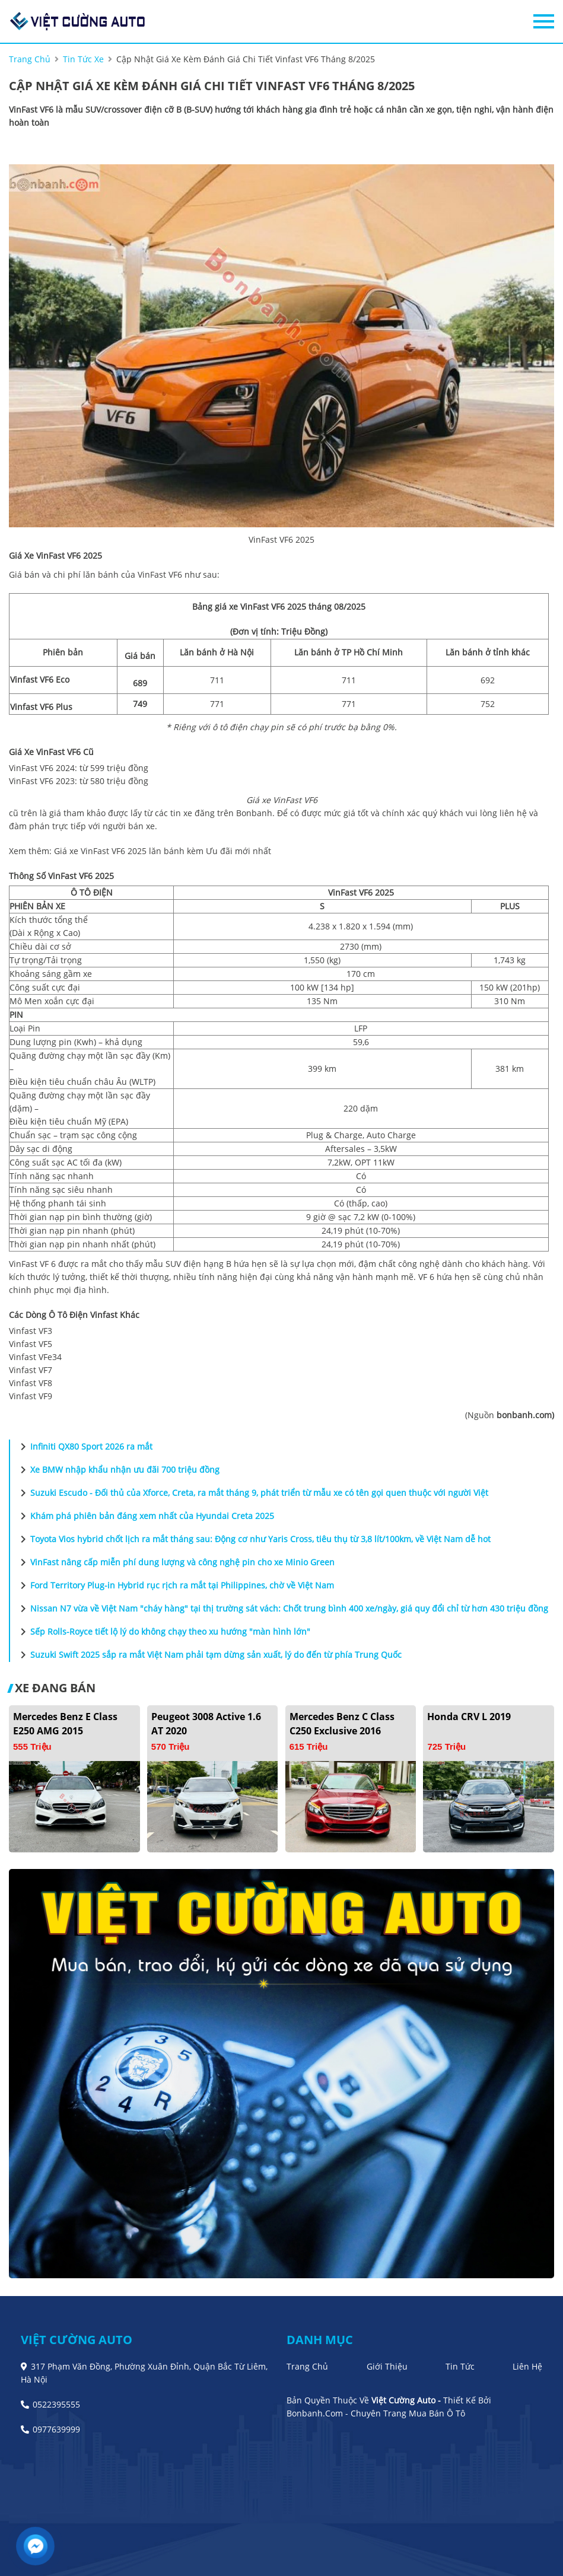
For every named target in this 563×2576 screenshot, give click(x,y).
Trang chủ (307, 2366)
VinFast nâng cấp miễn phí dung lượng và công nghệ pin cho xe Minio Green (175, 1562)
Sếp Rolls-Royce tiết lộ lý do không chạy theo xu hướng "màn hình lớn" (163, 1632)
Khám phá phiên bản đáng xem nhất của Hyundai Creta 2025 (145, 1516)
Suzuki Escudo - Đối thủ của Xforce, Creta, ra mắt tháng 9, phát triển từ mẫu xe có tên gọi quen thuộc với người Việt (252, 1493)
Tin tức (460, 2366)
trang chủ (29, 59)
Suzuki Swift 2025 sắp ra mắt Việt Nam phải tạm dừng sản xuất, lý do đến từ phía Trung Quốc (209, 1655)
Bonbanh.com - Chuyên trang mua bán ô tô (376, 2413)
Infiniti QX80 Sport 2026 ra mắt (84, 1447)
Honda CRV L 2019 (469, 1716)
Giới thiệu (387, 2366)
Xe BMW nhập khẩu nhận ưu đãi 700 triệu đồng (118, 1470)
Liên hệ (527, 2366)
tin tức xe (83, 59)
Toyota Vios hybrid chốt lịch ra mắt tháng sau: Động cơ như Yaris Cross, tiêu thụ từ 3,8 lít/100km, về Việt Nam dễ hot (253, 1539)
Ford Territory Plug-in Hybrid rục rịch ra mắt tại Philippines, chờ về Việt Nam (175, 1585)
